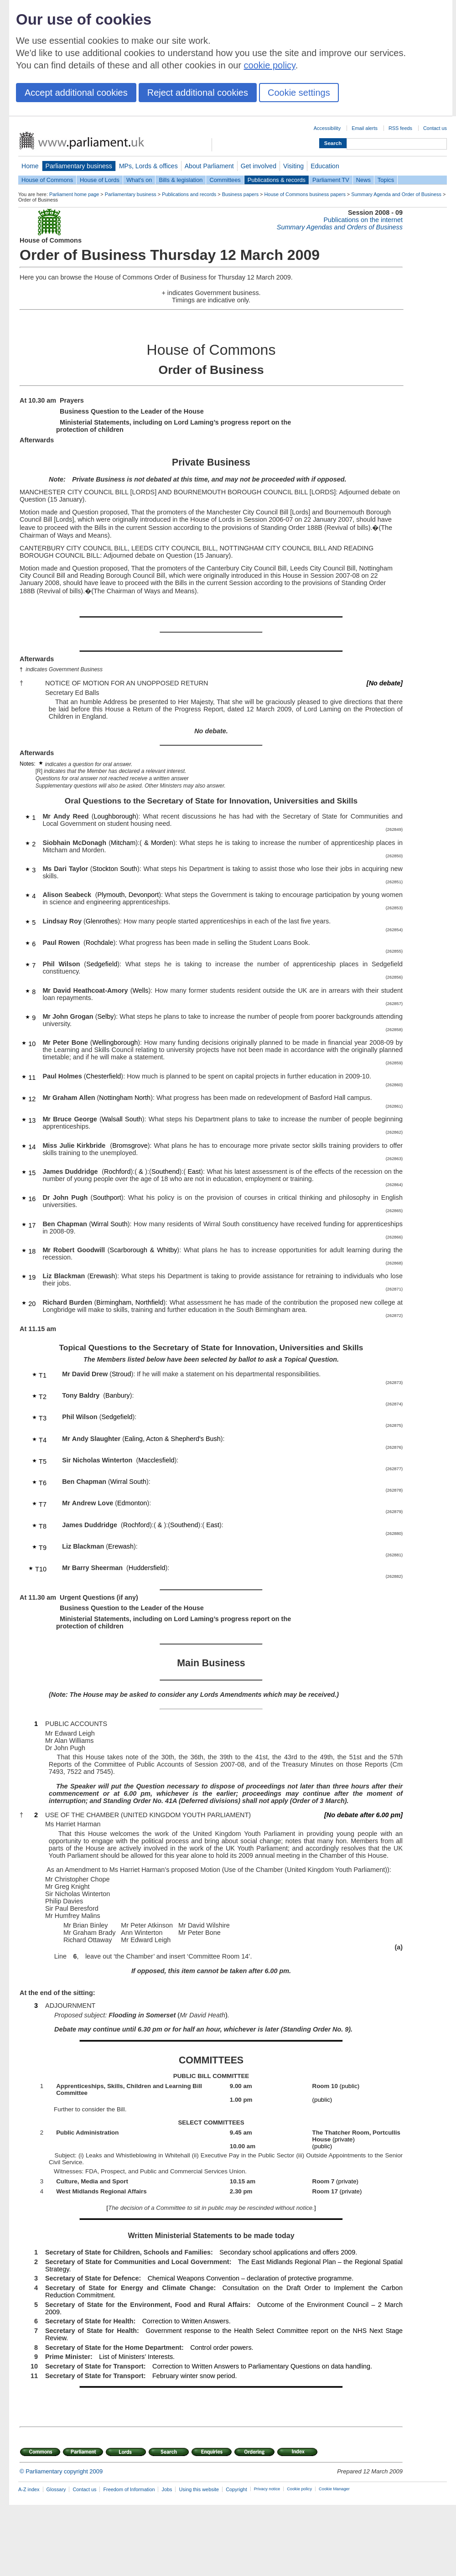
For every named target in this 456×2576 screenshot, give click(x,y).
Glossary (56, 2489)
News (363, 179)
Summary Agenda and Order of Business (396, 194)
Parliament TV (330, 179)
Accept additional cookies (76, 93)
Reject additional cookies (197, 93)
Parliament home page (74, 194)
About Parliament (209, 166)
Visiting (293, 166)
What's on (139, 179)
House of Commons (47, 179)
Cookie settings (299, 93)
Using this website (199, 2489)
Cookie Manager (334, 2489)
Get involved (258, 166)
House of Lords (99, 179)
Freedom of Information (129, 2489)
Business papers (240, 194)
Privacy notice (267, 2489)
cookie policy (269, 65)
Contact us (435, 128)
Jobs (166, 2489)
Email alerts (365, 128)
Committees (224, 179)
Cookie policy (299, 2489)
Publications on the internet (363, 219)
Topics (386, 179)
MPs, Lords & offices (148, 166)
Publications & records (277, 179)
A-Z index (29, 2489)
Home (30, 166)
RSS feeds (400, 128)
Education (325, 166)
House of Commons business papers (305, 194)
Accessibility (327, 128)
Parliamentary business (79, 166)
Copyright (236, 2489)
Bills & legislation (180, 179)
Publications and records (189, 194)
